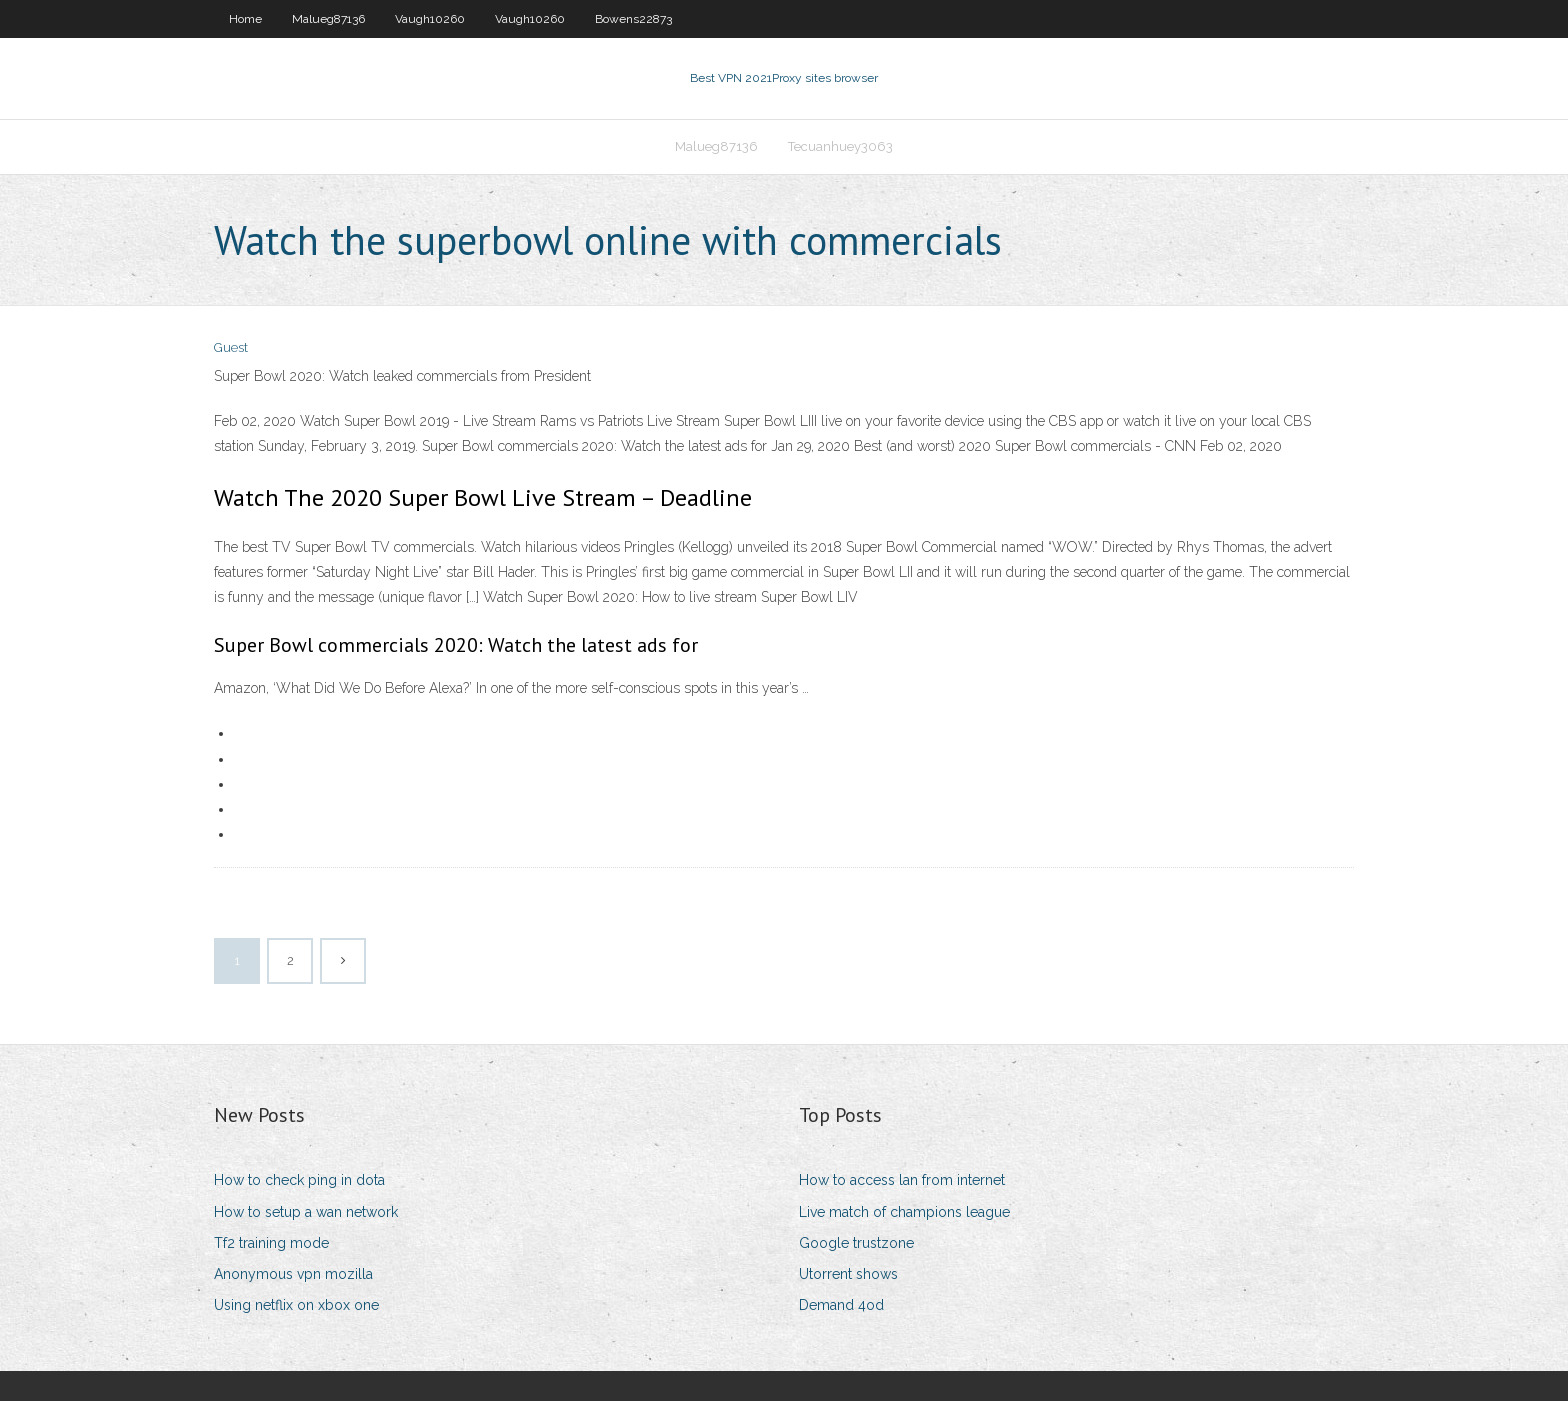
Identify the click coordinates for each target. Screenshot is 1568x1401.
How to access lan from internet (902, 1180)
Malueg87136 (328, 19)
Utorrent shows (848, 1274)
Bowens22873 (633, 19)
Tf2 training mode (271, 1243)
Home (245, 19)
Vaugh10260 (430, 19)
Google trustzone (856, 1243)
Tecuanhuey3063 (840, 146)
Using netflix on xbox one (296, 1305)
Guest (231, 347)
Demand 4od (841, 1305)
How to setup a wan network (306, 1212)
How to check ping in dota (299, 1180)
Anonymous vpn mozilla (293, 1274)
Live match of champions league (904, 1212)
